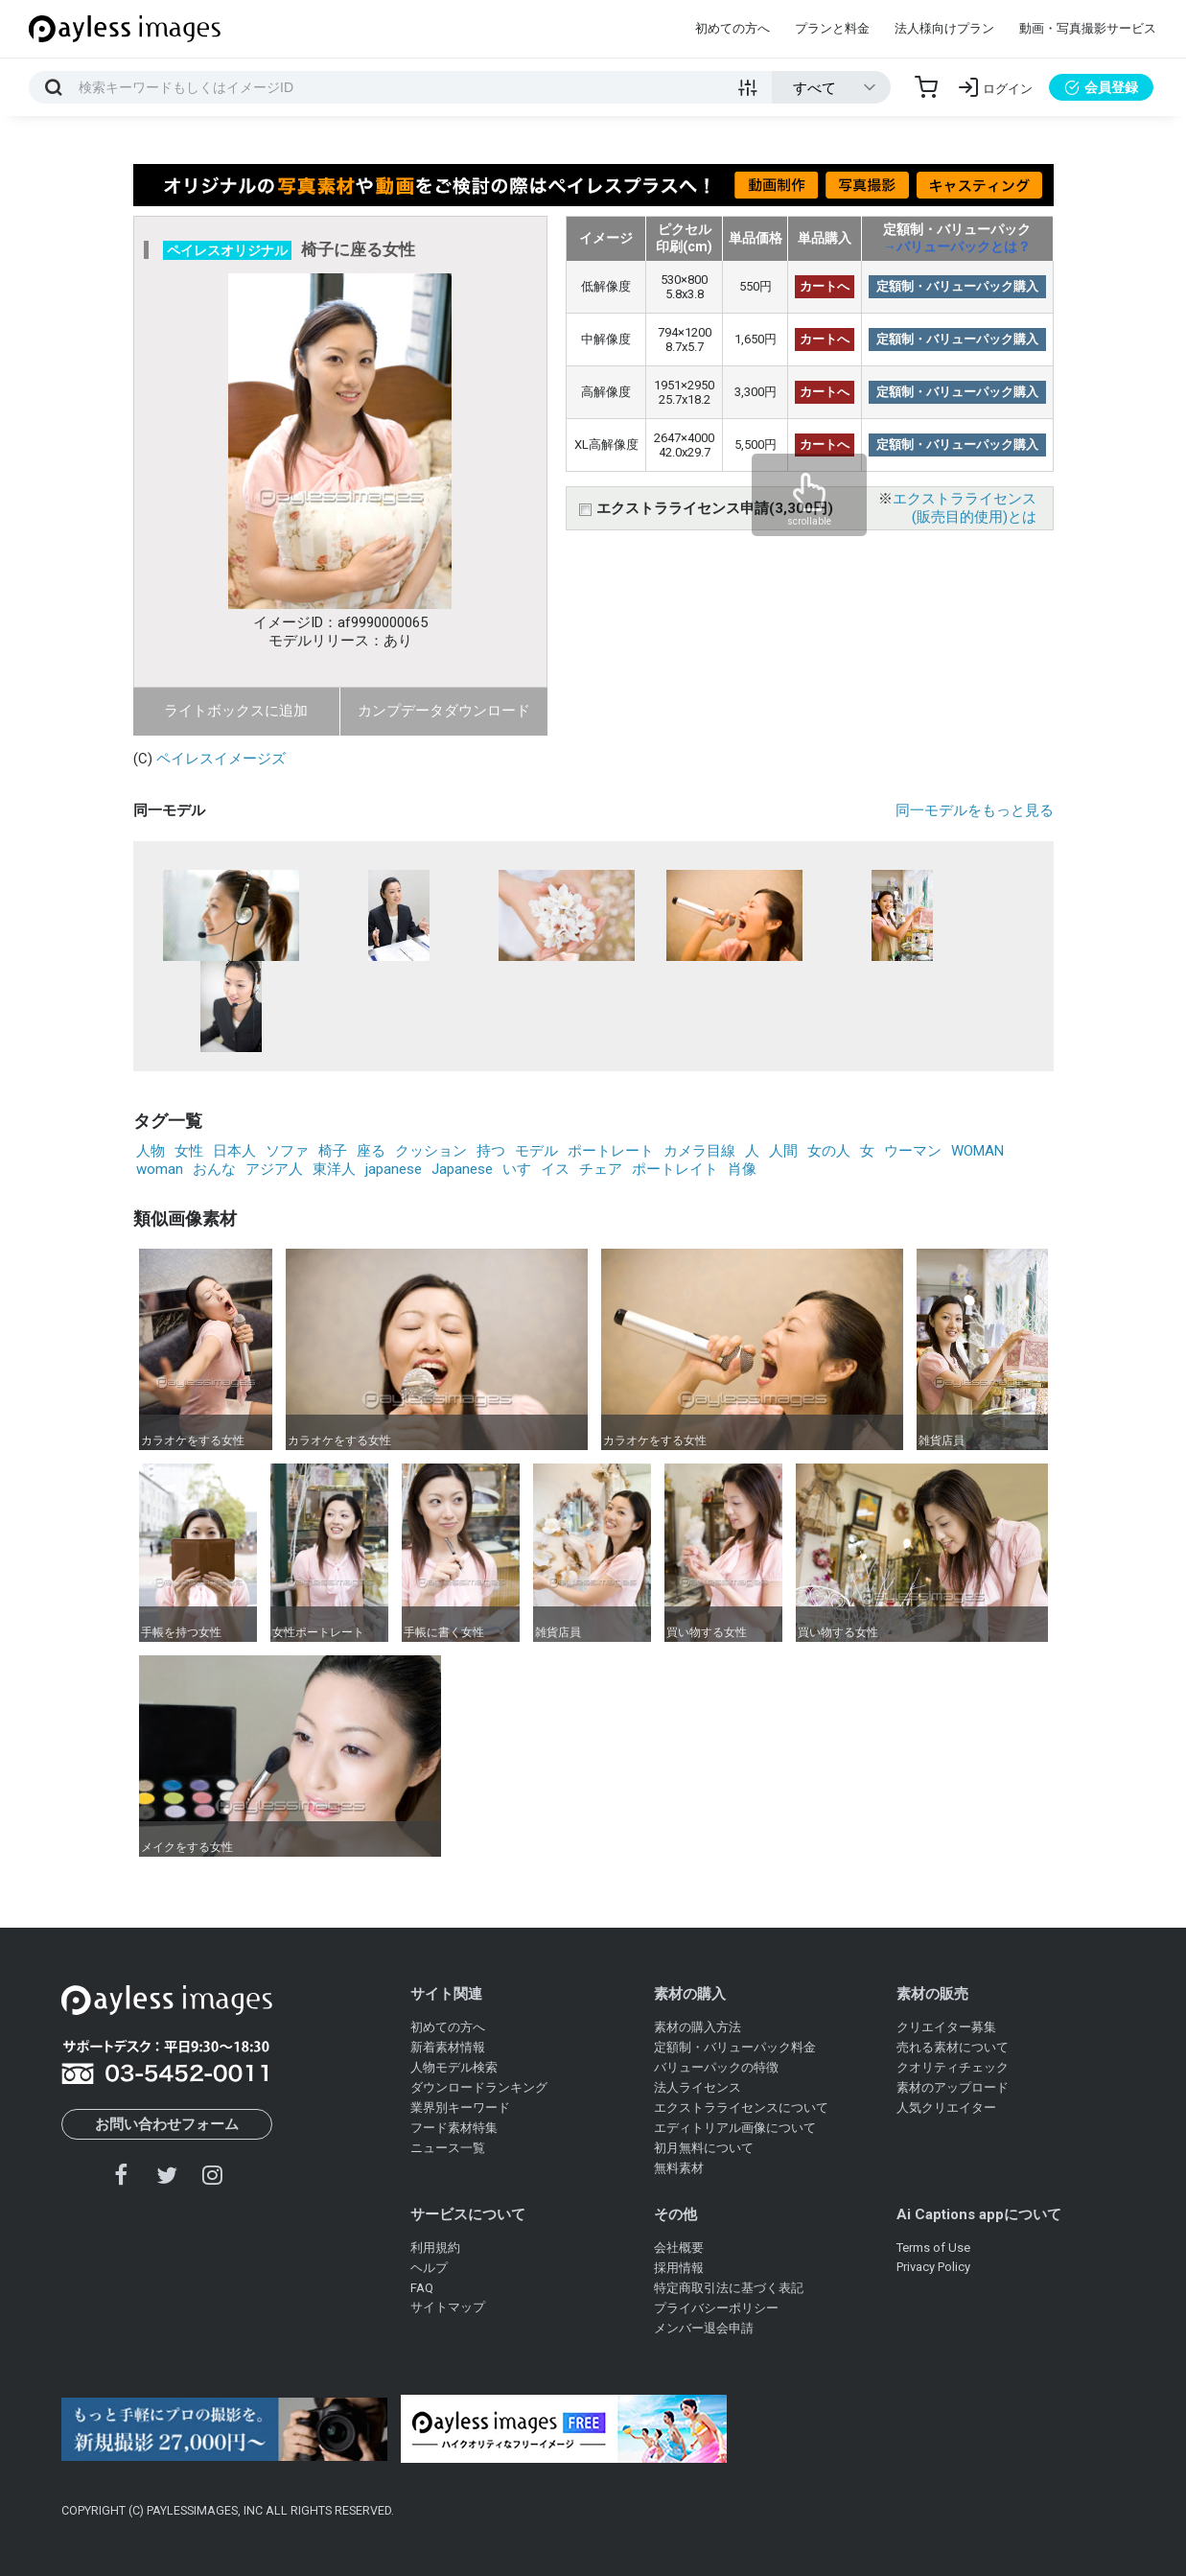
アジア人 (274, 1169)
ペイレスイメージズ (221, 758)
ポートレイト (675, 1169)
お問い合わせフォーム (167, 2124)
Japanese (462, 1169)
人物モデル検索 (454, 2067)
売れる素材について (952, 2047)
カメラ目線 (699, 1150)
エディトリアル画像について (735, 2127)
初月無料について (704, 2148)
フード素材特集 (454, 2127)
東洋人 (334, 1169)
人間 (783, 1150)
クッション (431, 1150)
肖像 (742, 1169)
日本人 (234, 1150)
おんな (214, 1169)
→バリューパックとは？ (957, 246)
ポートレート (611, 1150)
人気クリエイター (946, 2107)
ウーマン (913, 1150)
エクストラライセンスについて (741, 2107)
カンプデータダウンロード (444, 710)
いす (516, 1169)
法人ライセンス (697, 2087)
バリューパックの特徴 (716, 2067)
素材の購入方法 (697, 2027)
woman (159, 1169)
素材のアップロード (952, 2087)
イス (555, 1169)
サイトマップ (447, 2307)
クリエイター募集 (946, 2027)
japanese (393, 1169)
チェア (600, 1169)
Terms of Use (933, 2247)
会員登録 (1101, 87)
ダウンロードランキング (478, 2087)
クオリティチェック (952, 2067)
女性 (188, 1150)
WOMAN (977, 1150)
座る (371, 1150)
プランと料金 (832, 28)
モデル (536, 1150)
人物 (150, 1150)
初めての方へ (732, 28)
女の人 (828, 1150)
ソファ (287, 1150)
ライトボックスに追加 (236, 710)
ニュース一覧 (447, 2148)
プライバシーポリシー (716, 2308)
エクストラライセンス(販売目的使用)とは (964, 508)
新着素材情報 (447, 2047)
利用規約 (435, 2247)
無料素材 (679, 2168)
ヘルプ (429, 2267)
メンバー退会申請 (704, 2328)
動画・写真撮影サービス (1087, 28)
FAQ (421, 2288)
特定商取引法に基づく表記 (728, 2288)
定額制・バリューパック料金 (735, 2047)
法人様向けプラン (944, 28)
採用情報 (679, 2267)
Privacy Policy (933, 2267)
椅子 (332, 1150)
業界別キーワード (460, 2107)
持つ (491, 1150)
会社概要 (679, 2247)
